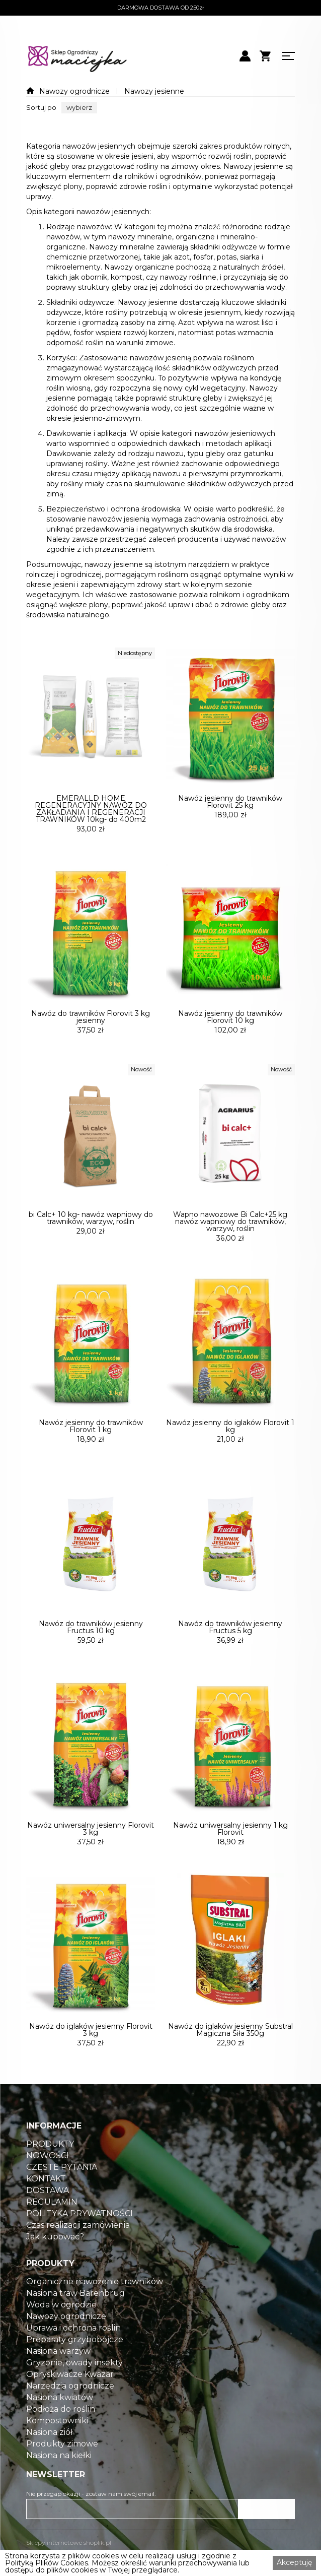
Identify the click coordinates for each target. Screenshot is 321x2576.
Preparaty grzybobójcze (74, 2365)
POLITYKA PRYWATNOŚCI (79, 2239)
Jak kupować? (55, 2263)
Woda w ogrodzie (61, 2331)
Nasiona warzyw (58, 2377)
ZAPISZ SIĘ (266, 2509)
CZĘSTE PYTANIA (61, 2193)
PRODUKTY (50, 2170)
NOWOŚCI (47, 2181)
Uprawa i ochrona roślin (73, 2354)
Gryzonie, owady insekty (74, 2389)
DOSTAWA (47, 2216)
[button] (79, 107)
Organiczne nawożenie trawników (94, 2307)
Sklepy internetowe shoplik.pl (68, 2542)
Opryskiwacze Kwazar (70, 2400)
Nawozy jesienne (154, 91)
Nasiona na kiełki (59, 2481)
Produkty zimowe (62, 2470)
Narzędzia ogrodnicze (70, 2412)
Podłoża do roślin (60, 2435)
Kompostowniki (57, 2446)
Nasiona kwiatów (59, 2423)
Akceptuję (294, 2562)
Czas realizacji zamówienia (78, 2251)
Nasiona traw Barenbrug (75, 2319)
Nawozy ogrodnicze (74, 91)
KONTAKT (46, 2205)
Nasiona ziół (49, 2458)
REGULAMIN (51, 2228)
